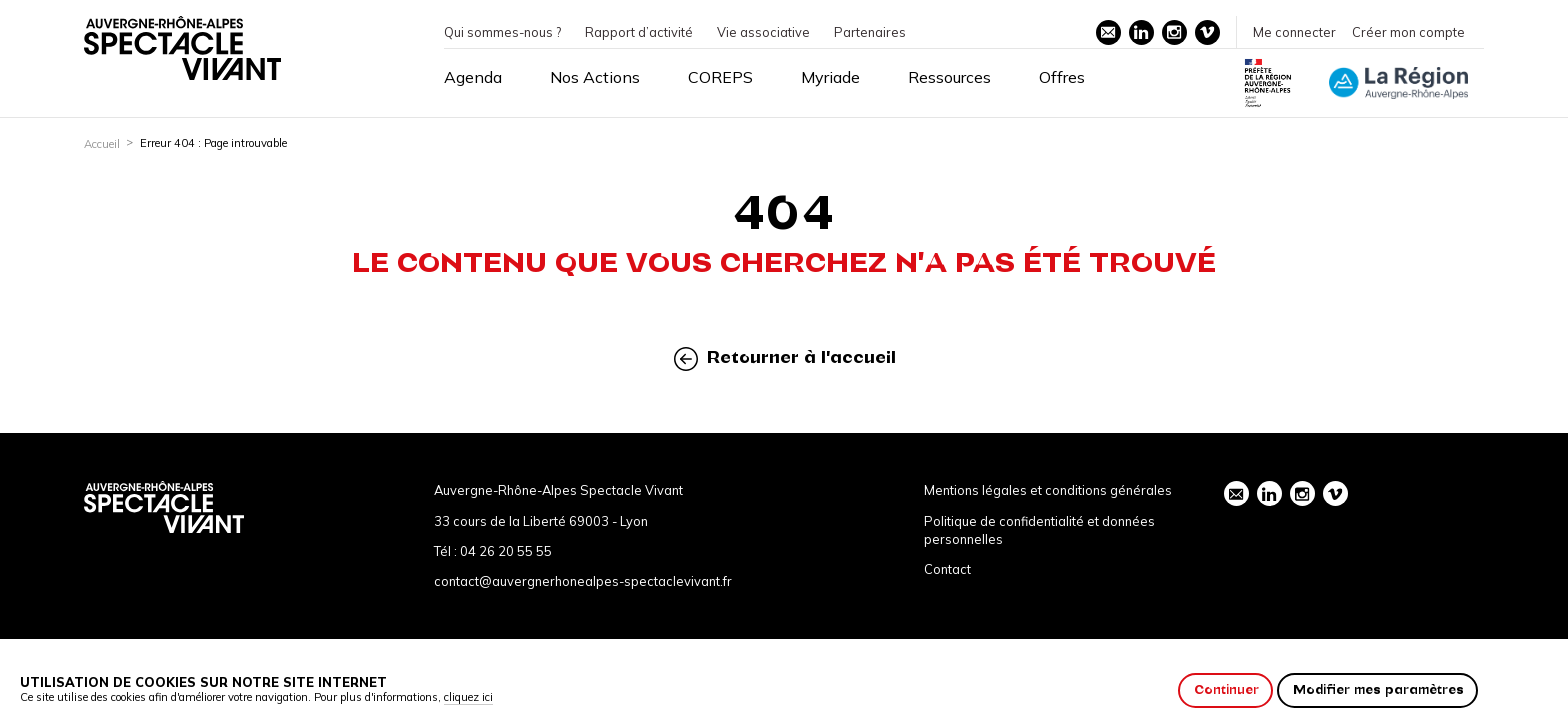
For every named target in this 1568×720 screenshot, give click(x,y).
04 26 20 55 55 (506, 551)
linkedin (1141, 32)
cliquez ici (468, 697)
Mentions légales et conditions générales (1048, 490)
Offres (1062, 77)
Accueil (102, 144)
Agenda (473, 77)
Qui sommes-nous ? (502, 32)
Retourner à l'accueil (785, 358)
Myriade (830, 77)
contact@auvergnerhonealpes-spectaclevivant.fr (583, 581)
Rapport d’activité (639, 32)
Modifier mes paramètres (1378, 689)
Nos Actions (595, 77)
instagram (1174, 32)
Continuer (1226, 689)
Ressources (949, 77)
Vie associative (763, 32)
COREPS (720, 77)
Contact (947, 569)
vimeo (1207, 32)
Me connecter (1294, 32)
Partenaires (870, 32)
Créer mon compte (1408, 32)
